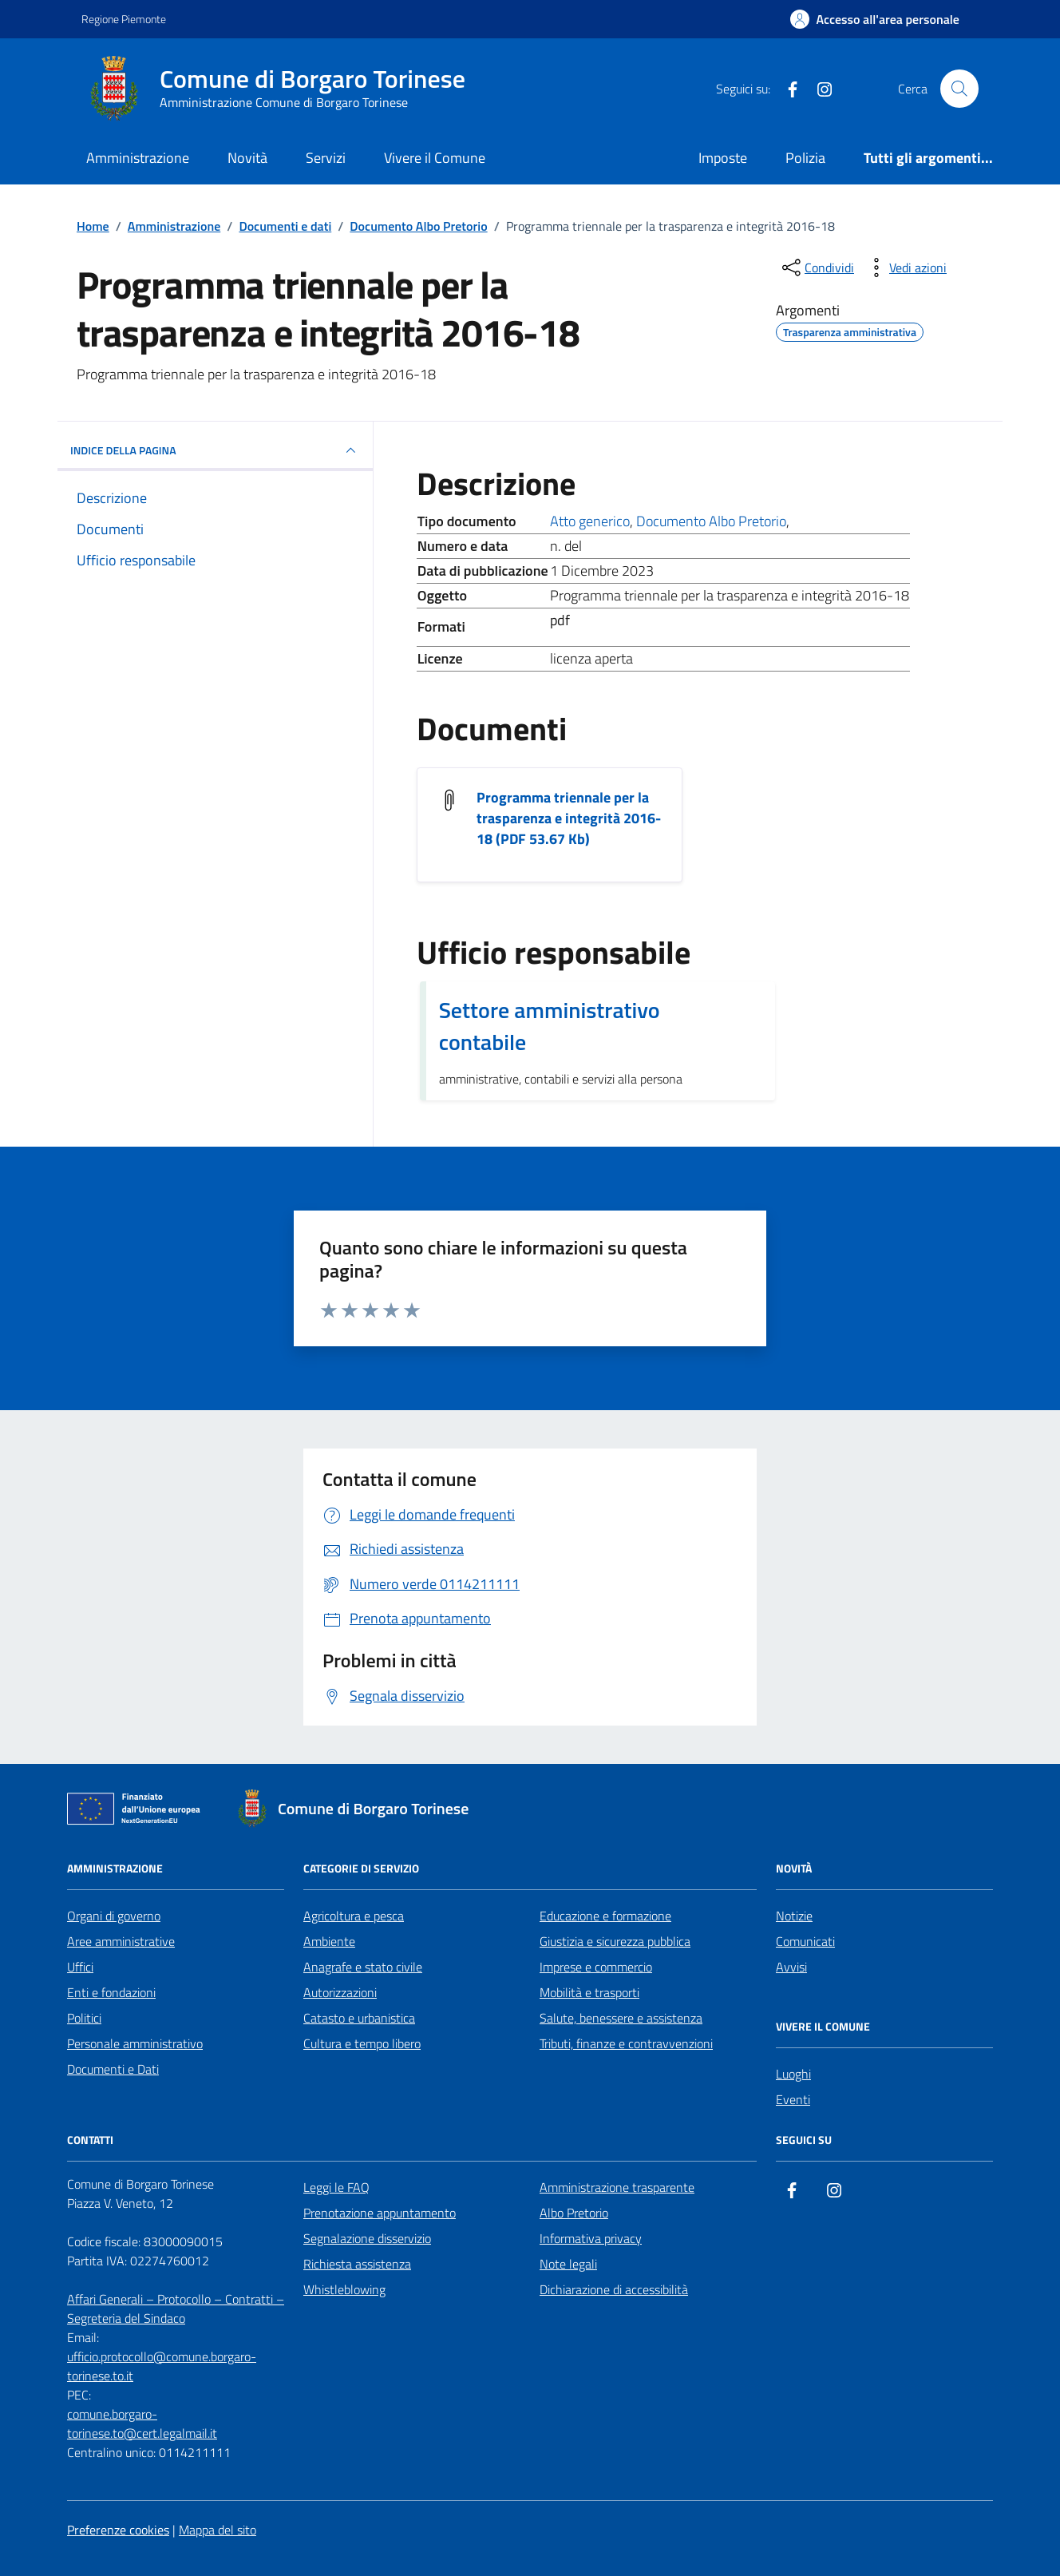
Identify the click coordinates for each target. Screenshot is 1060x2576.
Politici (84, 2017)
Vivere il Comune (434, 157)
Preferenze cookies (118, 2529)
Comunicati (805, 1941)
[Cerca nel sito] (959, 88)
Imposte (722, 157)
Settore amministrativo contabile (549, 1026)
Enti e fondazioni (111, 1992)
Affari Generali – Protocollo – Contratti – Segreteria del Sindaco (175, 2308)
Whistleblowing (344, 2289)
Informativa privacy (591, 2238)
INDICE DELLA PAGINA (215, 450)
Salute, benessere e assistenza (621, 2017)
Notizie (794, 1915)
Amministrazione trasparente (617, 2187)
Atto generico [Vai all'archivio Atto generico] (590, 521)
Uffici (80, 1966)
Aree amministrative (121, 1941)
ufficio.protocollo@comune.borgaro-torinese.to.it (161, 2366)
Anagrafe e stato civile (362, 1966)
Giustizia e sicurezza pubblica (615, 1941)
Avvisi (791, 1966)
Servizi (326, 157)
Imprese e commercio (596, 1966)
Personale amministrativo (135, 2043)
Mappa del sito (217, 2529)
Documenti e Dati (113, 2069)
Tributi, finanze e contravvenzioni (626, 2043)
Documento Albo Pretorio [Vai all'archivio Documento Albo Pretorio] (711, 521)
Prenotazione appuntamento (379, 2212)
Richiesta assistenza (357, 2263)
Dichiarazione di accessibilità (614, 2289)
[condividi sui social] (816, 267)
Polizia (805, 157)
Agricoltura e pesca (353, 1915)
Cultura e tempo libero (362, 2043)
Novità (247, 157)
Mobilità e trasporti (589, 1992)
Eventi (793, 2099)
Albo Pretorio (574, 2212)
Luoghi (793, 2073)
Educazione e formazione (605, 1915)
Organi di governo (113, 1915)
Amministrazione (137, 157)
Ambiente (329, 1941)
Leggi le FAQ (336, 2187)
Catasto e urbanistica (359, 2017)
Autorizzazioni (340, 1992)
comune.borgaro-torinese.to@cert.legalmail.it (142, 2423)
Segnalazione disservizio (367, 2238)
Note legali (568, 2263)
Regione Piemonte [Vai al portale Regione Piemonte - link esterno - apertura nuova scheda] (123, 18)
